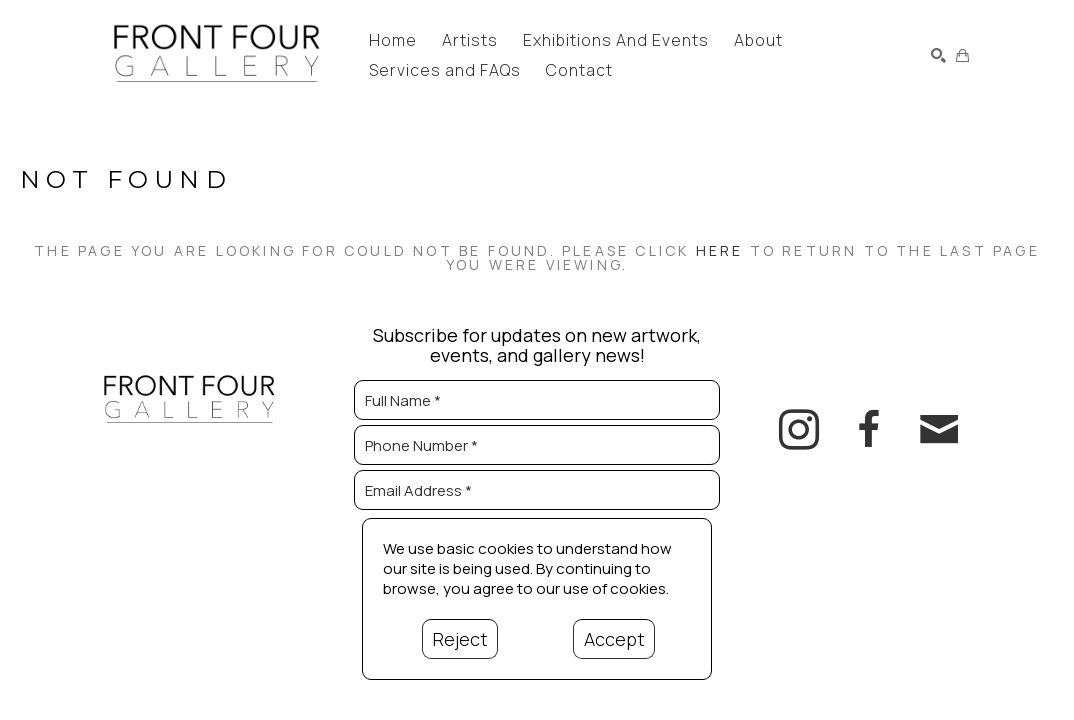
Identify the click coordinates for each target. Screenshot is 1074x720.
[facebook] (869, 430)
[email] (939, 430)
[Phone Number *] (537, 445)
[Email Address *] (537, 490)
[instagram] (799, 430)
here (720, 250)
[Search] (938, 55)
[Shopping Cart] (962, 55)
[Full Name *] (537, 400)
